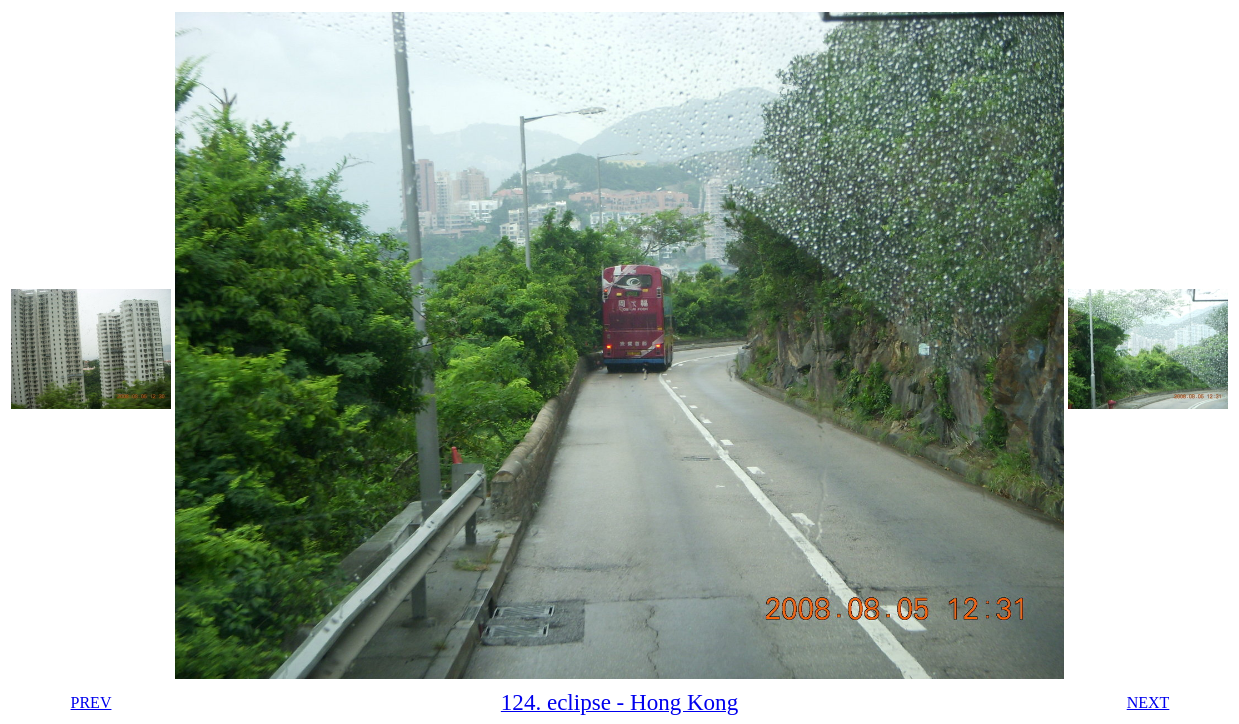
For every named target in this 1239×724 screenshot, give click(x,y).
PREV (91, 702)
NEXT (1148, 702)
